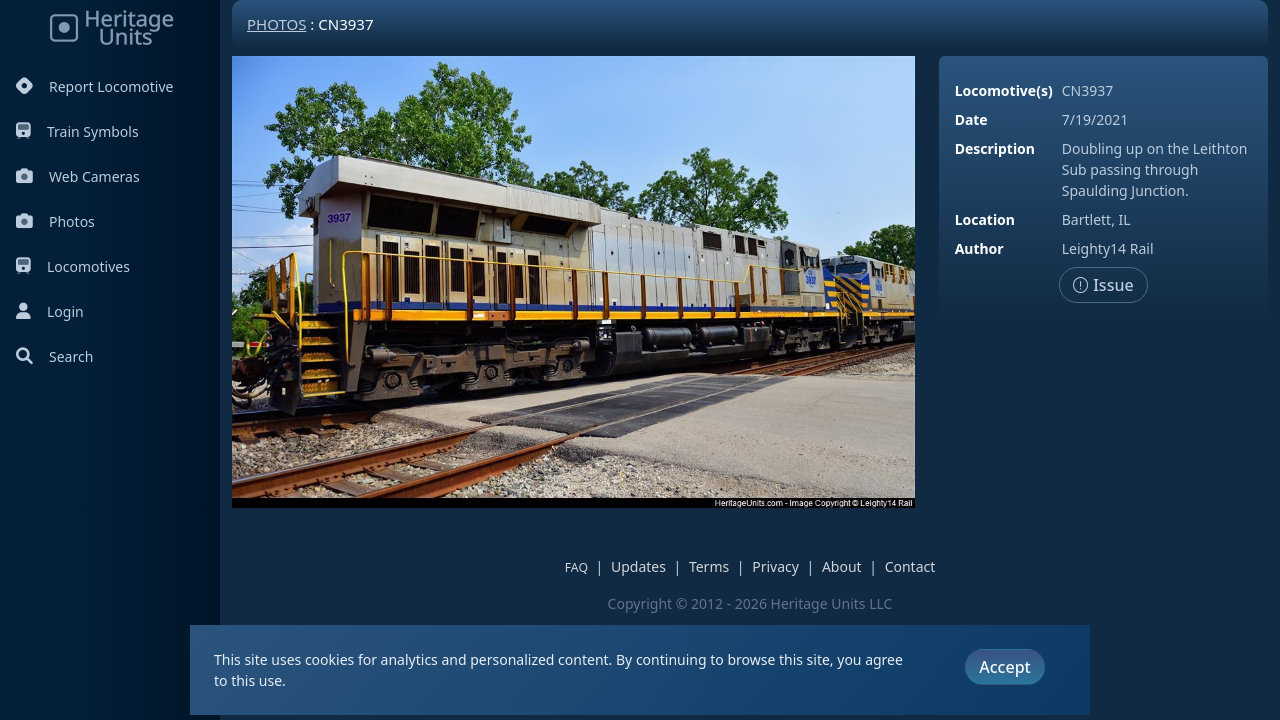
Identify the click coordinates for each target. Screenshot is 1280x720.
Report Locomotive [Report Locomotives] (94, 86)
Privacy (775, 566)
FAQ (576, 567)
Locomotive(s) (1004, 90)
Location (985, 219)
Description (995, 148)
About (842, 566)
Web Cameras (78, 176)
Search (54, 356)
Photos (55, 221)
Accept (1004, 667)
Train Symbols (77, 131)
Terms (709, 566)
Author (979, 248)
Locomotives (73, 266)
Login (50, 311)
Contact (910, 566)
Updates (638, 566)
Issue (1103, 285)
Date (971, 119)
